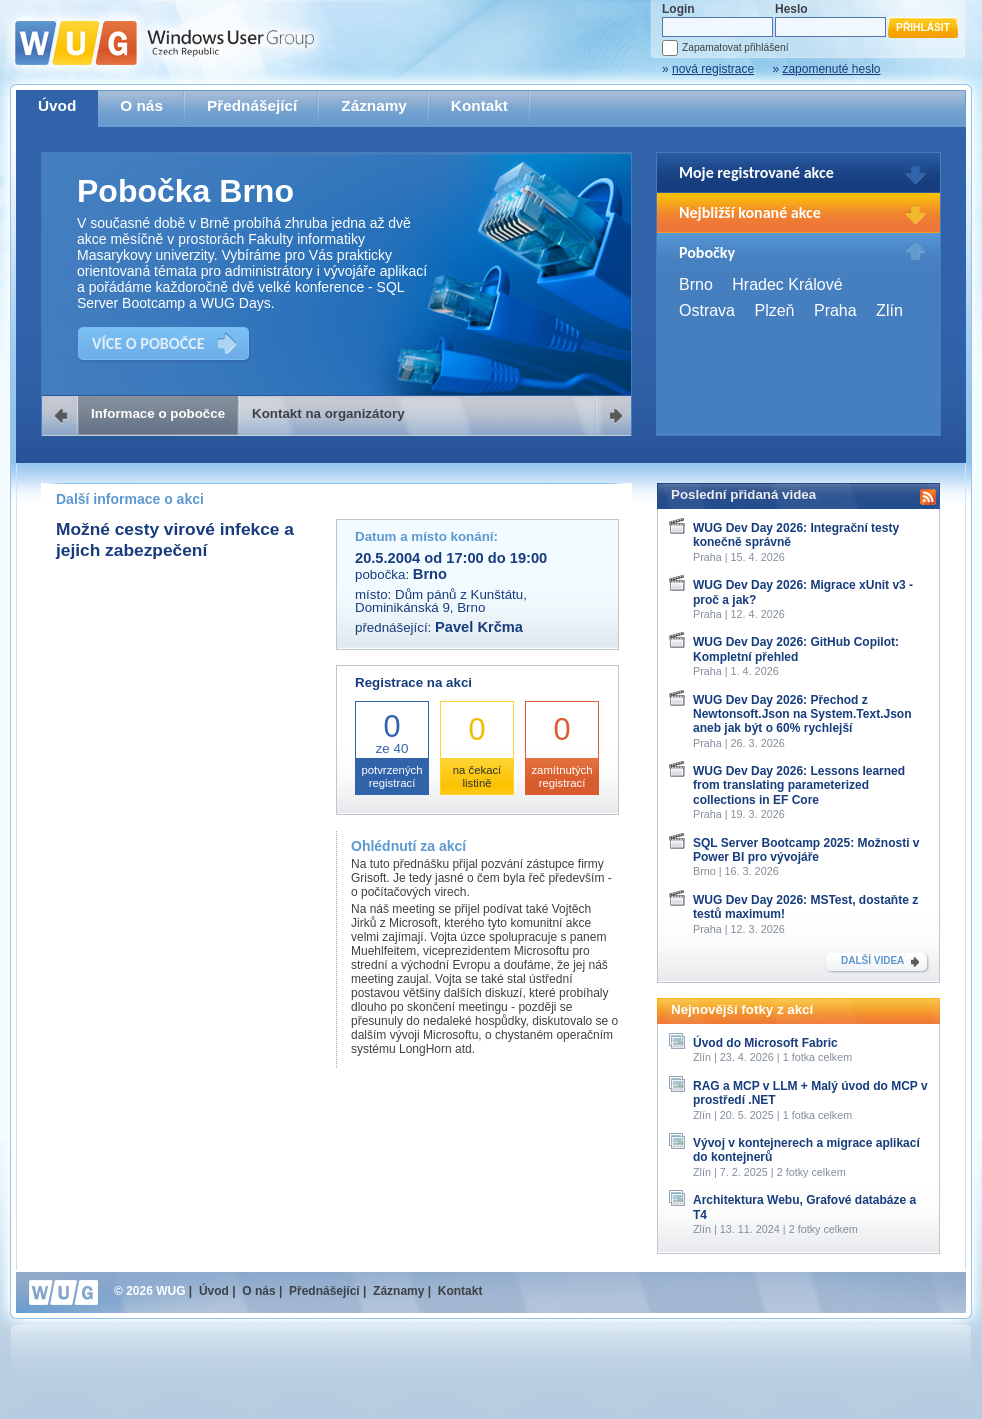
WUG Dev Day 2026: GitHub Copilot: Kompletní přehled (796, 649)
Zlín (889, 310)
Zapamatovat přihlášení (735, 47)
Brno (696, 284)
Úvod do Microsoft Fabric (765, 1043)
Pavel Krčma (479, 627)
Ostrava (707, 310)
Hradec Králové (787, 284)
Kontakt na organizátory (328, 413)
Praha (835, 310)
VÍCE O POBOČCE (148, 343)
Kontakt (479, 105)
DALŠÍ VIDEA (872, 960)
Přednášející (252, 105)
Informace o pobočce (158, 413)
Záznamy (374, 105)
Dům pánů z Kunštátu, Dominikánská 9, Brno (441, 601)
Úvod (57, 105)
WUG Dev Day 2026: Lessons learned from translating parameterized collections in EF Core (799, 785)
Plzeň (774, 310)
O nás (141, 105)
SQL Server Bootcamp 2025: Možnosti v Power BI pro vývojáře (806, 850)
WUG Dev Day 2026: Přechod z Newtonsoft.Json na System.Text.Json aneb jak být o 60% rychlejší (802, 714)
